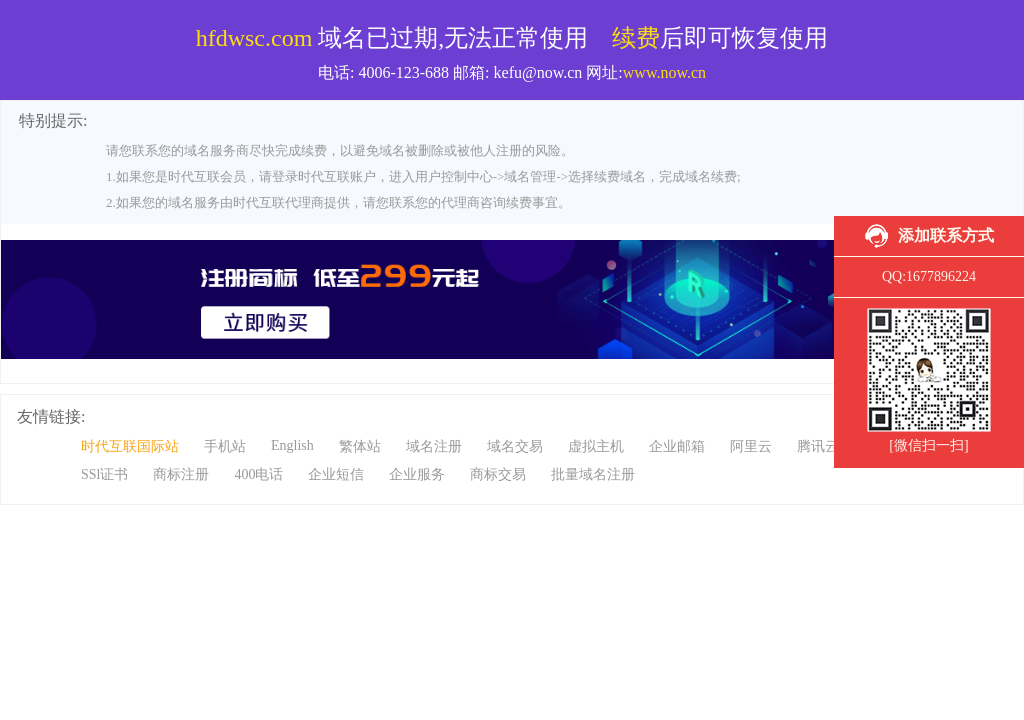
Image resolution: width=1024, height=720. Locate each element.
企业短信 (336, 474)
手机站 (225, 446)
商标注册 (181, 474)
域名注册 (434, 446)
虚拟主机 (596, 446)
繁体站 (360, 446)
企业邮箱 (677, 446)
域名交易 (515, 446)
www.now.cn (664, 72)
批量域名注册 (593, 474)
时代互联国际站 (130, 446)
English (292, 445)
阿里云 (751, 446)
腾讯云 (818, 446)
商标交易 (498, 474)
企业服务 (417, 474)
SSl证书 (104, 474)
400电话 (258, 474)
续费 (636, 38)
